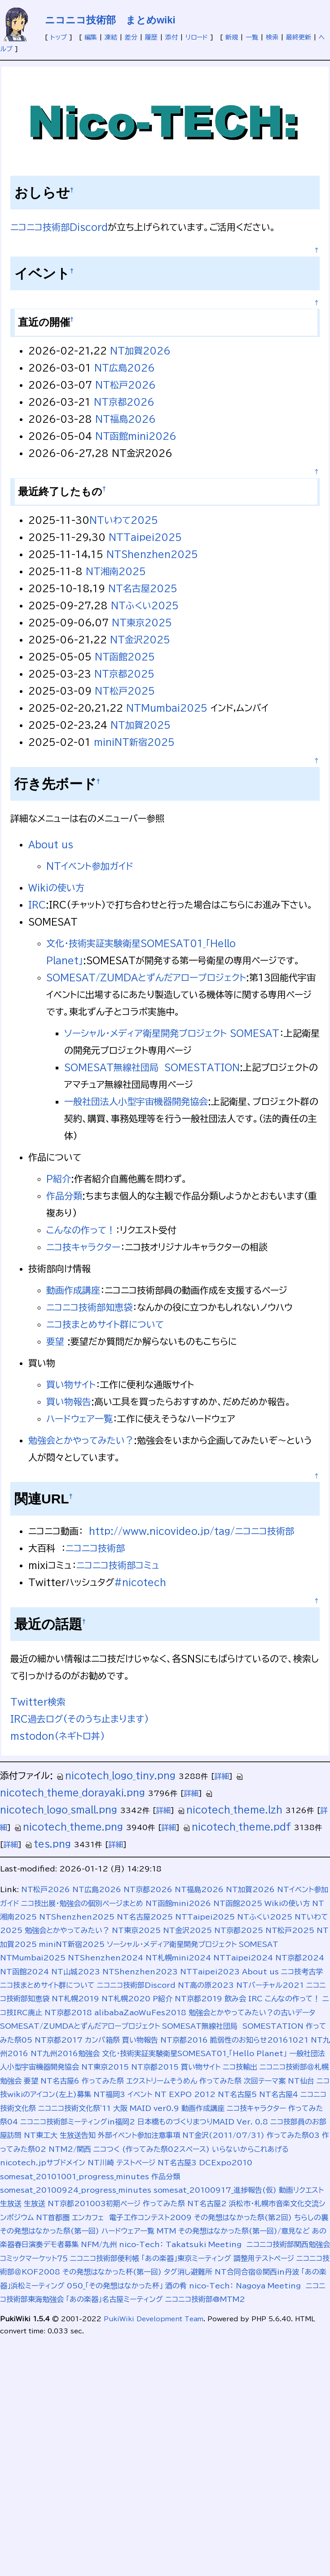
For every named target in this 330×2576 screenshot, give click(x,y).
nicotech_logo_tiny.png (116, 1775)
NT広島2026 (124, 367)
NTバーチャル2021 (270, 1985)
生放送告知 (78, 2135)
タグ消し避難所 (188, 2271)
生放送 (34, 2203)
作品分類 (64, 1195)
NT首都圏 (53, 2217)
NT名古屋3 (177, 2162)
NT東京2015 (105, 2067)
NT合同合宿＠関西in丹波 (257, 2271)
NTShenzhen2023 (140, 1971)
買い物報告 (68, 1401)
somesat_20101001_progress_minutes (74, 2176)
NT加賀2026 (140, 350)
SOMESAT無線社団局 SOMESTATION (152, 1067)
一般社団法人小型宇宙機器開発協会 (136, 1101)
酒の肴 (176, 2285)
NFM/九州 (99, 2244)
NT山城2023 (75, 1971)
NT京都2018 (68, 2012)
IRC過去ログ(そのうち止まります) (79, 1718)
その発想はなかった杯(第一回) (112, 2271)
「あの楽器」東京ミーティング (186, 2258)
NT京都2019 (198, 1998)
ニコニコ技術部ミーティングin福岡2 (77, 2121)
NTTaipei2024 (243, 1957)
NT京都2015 (155, 2067)
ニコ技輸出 (240, 2067)
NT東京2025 (142, 622)
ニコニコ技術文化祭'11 (74, 2108)
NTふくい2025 (145, 605)
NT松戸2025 (125, 690)
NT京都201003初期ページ (94, 2203)
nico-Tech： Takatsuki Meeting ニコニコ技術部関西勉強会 (224, 2244)
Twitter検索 (38, 1701)
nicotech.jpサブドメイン (42, 2162)
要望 (55, 1341)
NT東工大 (40, 2135)
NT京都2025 (124, 673)
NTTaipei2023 (210, 1971)
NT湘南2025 (116, 571)
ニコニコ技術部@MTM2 (205, 2299)
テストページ (135, 2162)
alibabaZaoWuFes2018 (140, 2012)
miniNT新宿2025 (134, 741)
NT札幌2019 (75, 1998)
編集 (90, 37)
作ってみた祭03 (293, 2135)
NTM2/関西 (69, 2149)
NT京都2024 (299, 1957)
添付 (171, 37)
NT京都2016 (184, 2040)
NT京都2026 (124, 401)
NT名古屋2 (207, 2203)
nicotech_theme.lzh (229, 1809)
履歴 (151, 37)
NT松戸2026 (125, 384)
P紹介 (58, 1178)
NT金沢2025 (140, 639)
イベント (140, 2094)
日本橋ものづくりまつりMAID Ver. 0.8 (202, 2121)
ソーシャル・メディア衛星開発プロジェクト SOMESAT (171, 1033)
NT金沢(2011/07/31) (223, 2135)
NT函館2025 (125, 656)
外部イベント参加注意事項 (139, 2135)
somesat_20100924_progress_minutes (75, 2190)
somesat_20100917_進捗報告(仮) (215, 2190)
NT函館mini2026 (135, 435)
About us (50, 844)
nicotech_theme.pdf (237, 1826)
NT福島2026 (125, 418)
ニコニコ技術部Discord (59, 226)
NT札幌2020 (125, 1998)
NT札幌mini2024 (178, 1957)
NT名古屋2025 (142, 588)
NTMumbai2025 (166, 707)
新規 (231, 37)
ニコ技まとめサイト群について (105, 1324)
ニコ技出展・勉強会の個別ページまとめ (82, 1903)
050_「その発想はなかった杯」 (115, 2285)
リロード (196, 37)
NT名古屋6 (59, 2080)
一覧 (252, 37)
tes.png (48, 1843)
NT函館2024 (24, 1971)
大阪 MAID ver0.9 (146, 2108)
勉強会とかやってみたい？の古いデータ (252, 2012)
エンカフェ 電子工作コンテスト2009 (132, 2217)
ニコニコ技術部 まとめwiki (110, 20)
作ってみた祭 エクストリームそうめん (139, 2080)
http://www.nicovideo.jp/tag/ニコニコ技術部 (191, 1530)
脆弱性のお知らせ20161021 (259, 2040)
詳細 (222, 1776)
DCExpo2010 (225, 2162)
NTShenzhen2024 (105, 1957)
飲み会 (235, 1998)
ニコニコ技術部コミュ (117, 1565)
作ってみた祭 (164, 2203)
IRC (37, 904)
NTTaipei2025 (145, 536)
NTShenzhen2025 (152, 554)
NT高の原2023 (206, 1985)
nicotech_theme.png (68, 1826)
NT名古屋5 (237, 2094)
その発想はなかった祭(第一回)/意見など (244, 2231)
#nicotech (140, 1582)
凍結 (111, 37)
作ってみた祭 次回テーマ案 (242, 2080)
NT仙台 (301, 2080)
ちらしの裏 (311, 2217)
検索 (272, 37)
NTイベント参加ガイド (89, 865)
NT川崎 (101, 2162)
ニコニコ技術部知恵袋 (89, 1307)
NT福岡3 (109, 2094)
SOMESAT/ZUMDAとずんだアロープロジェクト (146, 977)
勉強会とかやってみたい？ (81, 1440)
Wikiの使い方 (56, 887)
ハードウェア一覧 (79, 1418)
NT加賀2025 (140, 724)
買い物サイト (71, 1384)
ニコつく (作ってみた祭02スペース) (151, 2149)
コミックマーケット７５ (34, 2258)
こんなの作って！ (80, 1229)
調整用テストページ (263, 2258)
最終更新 (298, 37)
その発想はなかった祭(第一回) (49, 2231)
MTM (166, 2231)
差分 (131, 37)
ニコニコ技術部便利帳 (104, 2258)
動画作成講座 (73, 1290)
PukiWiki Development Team (153, 2319)
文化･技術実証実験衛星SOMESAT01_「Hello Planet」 (194, 2053)
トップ (58, 37)
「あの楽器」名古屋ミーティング (114, 2299)
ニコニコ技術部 (95, 1547)
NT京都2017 (59, 2040)
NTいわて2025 (123, 519)
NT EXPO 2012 (185, 2094)
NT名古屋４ (278, 2094)
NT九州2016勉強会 (65, 2053)
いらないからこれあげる (250, 2149)
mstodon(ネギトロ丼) (57, 1735)
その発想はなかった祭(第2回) (243, 2217)
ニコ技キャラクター (83, 1246)
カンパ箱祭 (102, 2040)
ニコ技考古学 (302, 1971)
